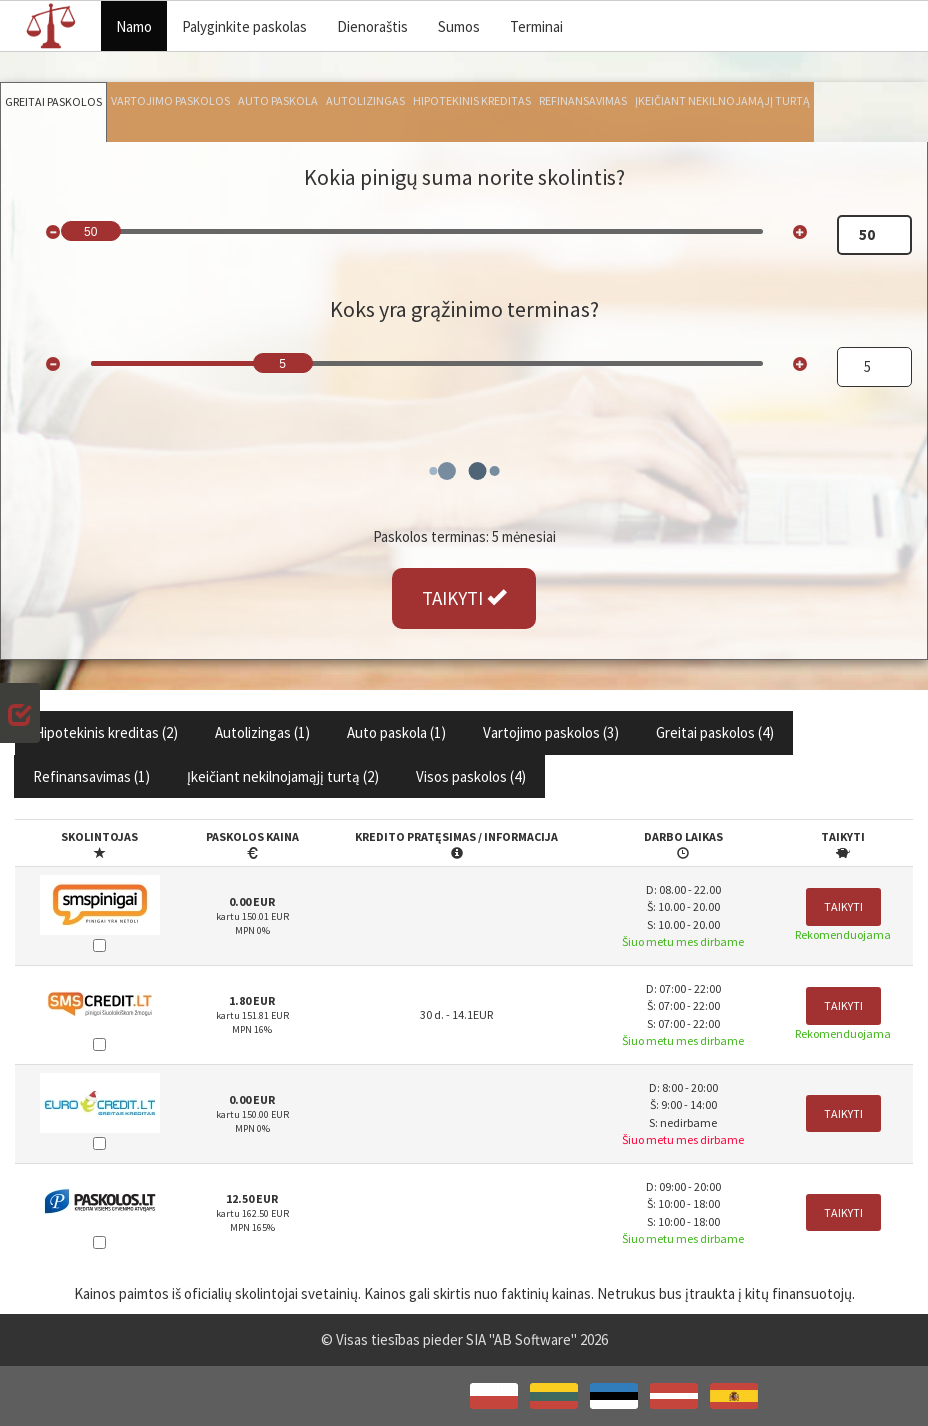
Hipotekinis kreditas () (106, 732)
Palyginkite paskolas (244, 26)
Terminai (536, 26)
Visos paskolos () (471, 776)
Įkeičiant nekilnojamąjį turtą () (283, 776)
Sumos (459, 26)
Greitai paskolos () (715, 732)
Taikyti (843, 906)
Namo (134, 26)
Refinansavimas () (91, 776)
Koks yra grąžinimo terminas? (464, 309)
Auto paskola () (396, 732)
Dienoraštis (372, 26)
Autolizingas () (262, 732)
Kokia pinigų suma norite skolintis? (464, 177)
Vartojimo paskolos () (551, 732)
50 (90, 232)
